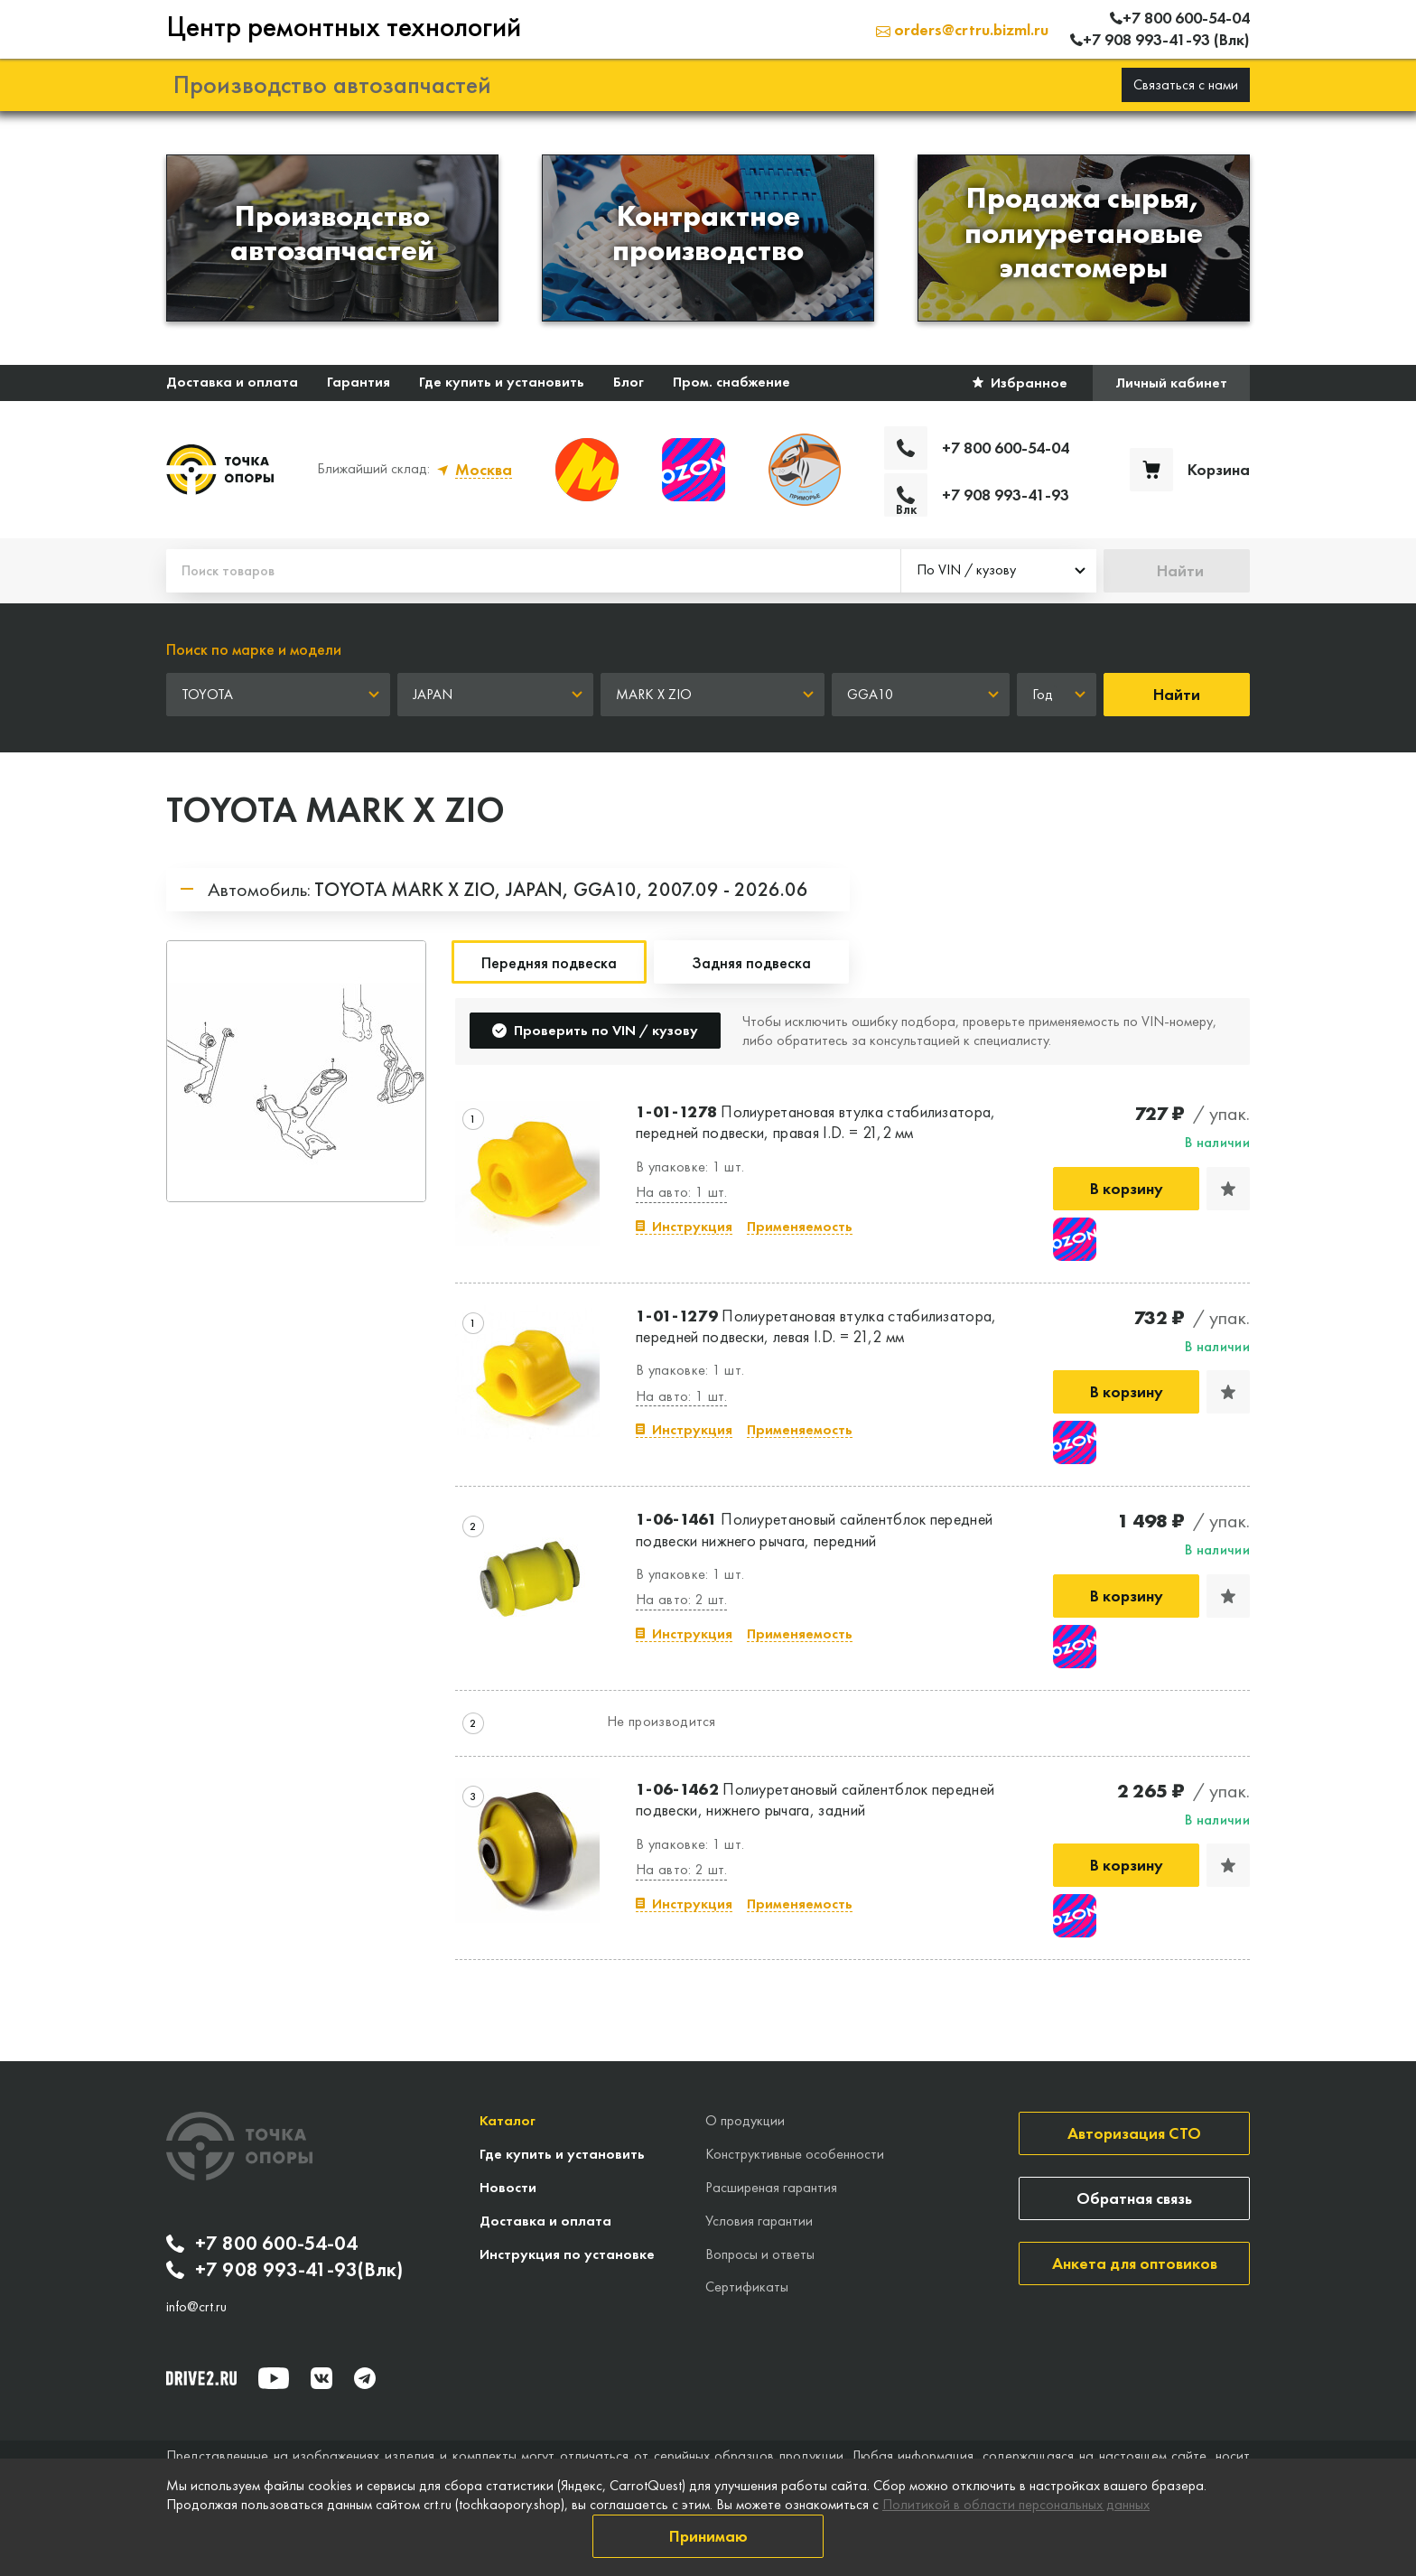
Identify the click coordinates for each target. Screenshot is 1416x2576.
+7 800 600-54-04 (262, 2243)
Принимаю (708, 2535)
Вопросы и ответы (760, 2254)
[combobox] (998, 571)
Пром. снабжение (731, 381)
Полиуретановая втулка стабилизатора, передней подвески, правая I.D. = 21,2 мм (816, 1122)
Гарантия (358, 381)
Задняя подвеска (751, 962)
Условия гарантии (759, 2220)
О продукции (745, 2120)
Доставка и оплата (232, 381)
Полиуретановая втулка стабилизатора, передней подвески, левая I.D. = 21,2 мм (816, 1326)
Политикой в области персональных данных (1016, 2504)
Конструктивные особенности (794, 2153)
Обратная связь (1134, 2198)
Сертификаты (746, 2286)
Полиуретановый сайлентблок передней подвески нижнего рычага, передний (814, 1529)
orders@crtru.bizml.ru (962, 29)
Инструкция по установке (567, 2254)
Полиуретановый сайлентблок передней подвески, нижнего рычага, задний (815, 1799)
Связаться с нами (1185, 84)
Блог (628, 381)
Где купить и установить (501, 381)
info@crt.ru (196, 2307)
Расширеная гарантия (771, 2187)
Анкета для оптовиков (1134, 2263)
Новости (508, 2187)
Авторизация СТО (1134, 2133)
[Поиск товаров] (533, 571)
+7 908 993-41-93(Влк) (284, 2269)
